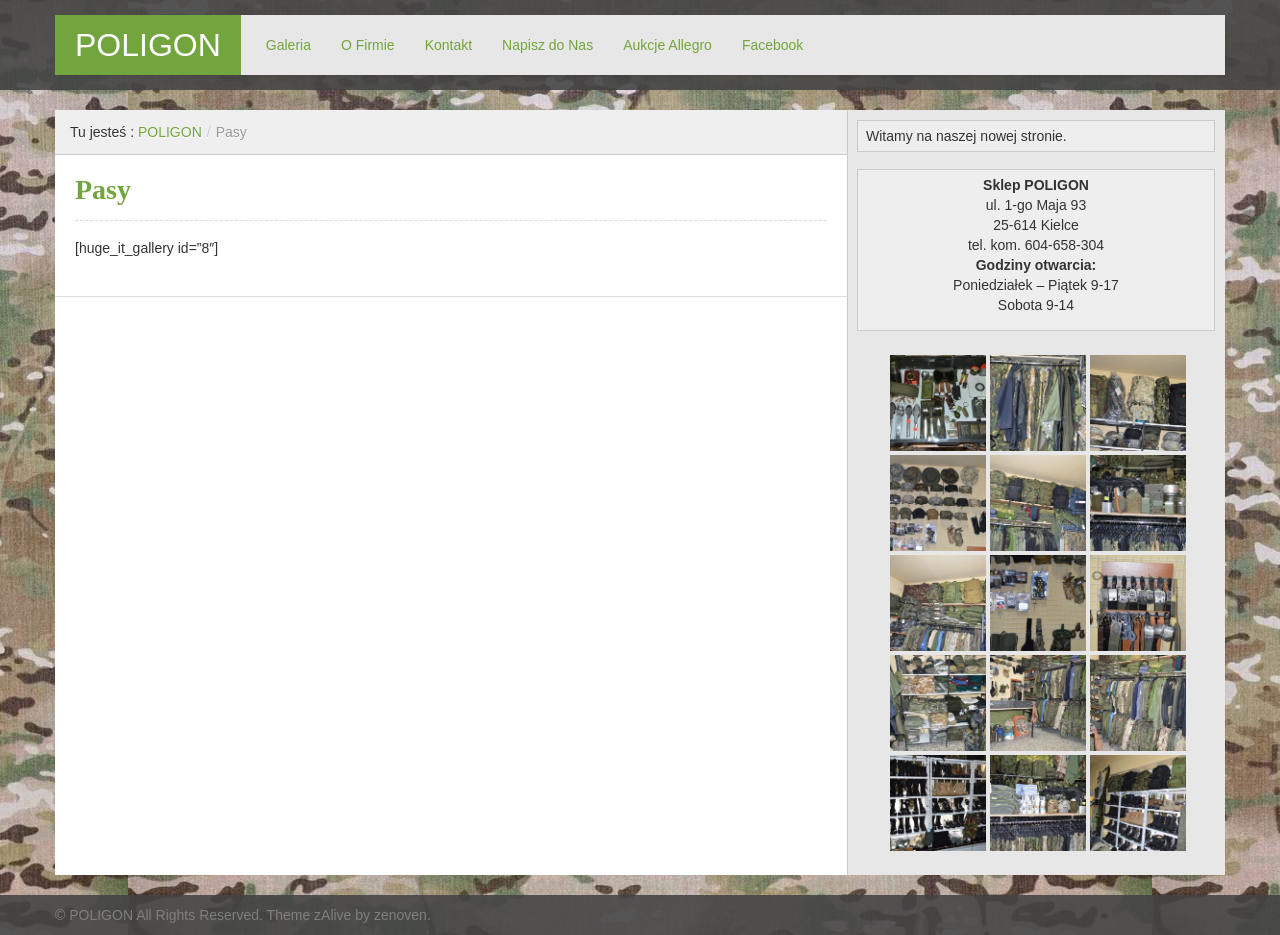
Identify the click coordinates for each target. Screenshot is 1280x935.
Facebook (772, 45)
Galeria (288, 45)
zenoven (400, 915)
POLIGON (148, 45)
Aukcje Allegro (667, 45)
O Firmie (368, 45)
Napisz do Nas (547, 45)
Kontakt (448, 45)
